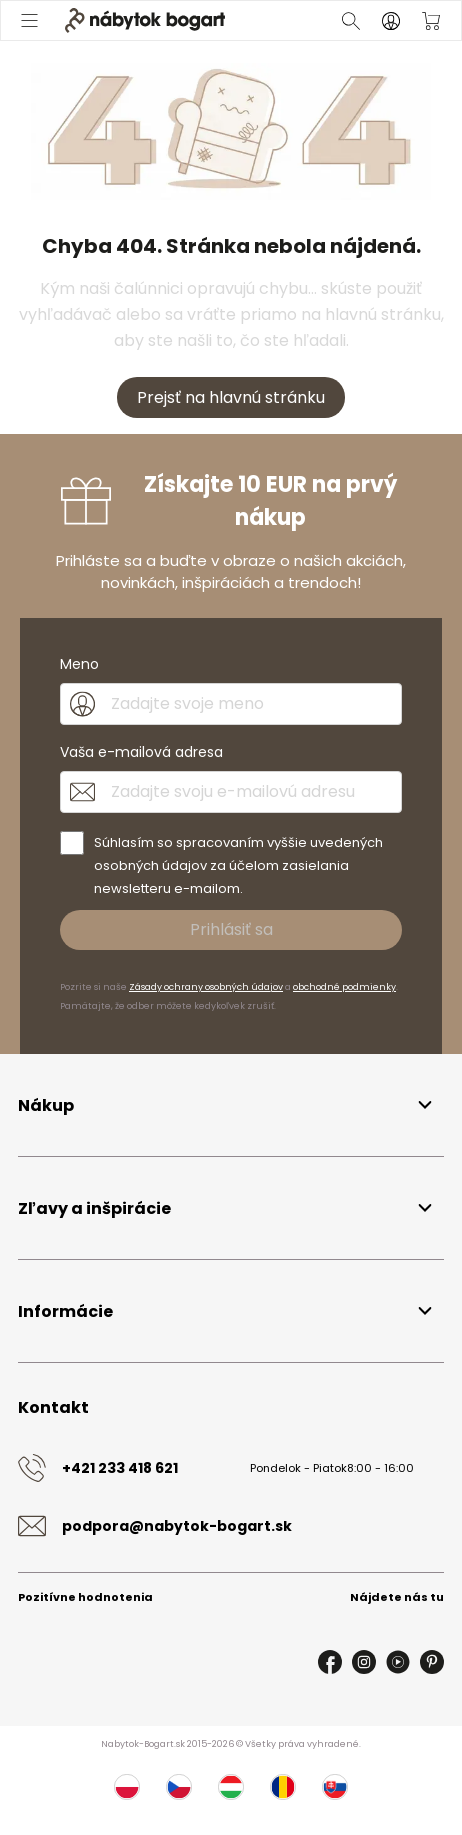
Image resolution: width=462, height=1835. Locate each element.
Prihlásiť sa (231, 929)
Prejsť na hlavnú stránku (231, 397)
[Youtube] (398, 1662)
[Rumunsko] (283, 1787)
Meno (79, 664)
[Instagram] (364, 1662)
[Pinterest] (432, 1662)
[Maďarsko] (231, 1787)
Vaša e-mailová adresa (141, 752)
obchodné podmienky (344, 987)
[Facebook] (330, 1662)
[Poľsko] (127, 1787)
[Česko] (179, 1787)
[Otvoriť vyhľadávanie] (351, 20)
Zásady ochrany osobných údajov (206, 987)
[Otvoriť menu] (31, 20)
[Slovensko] (335, 1787)
